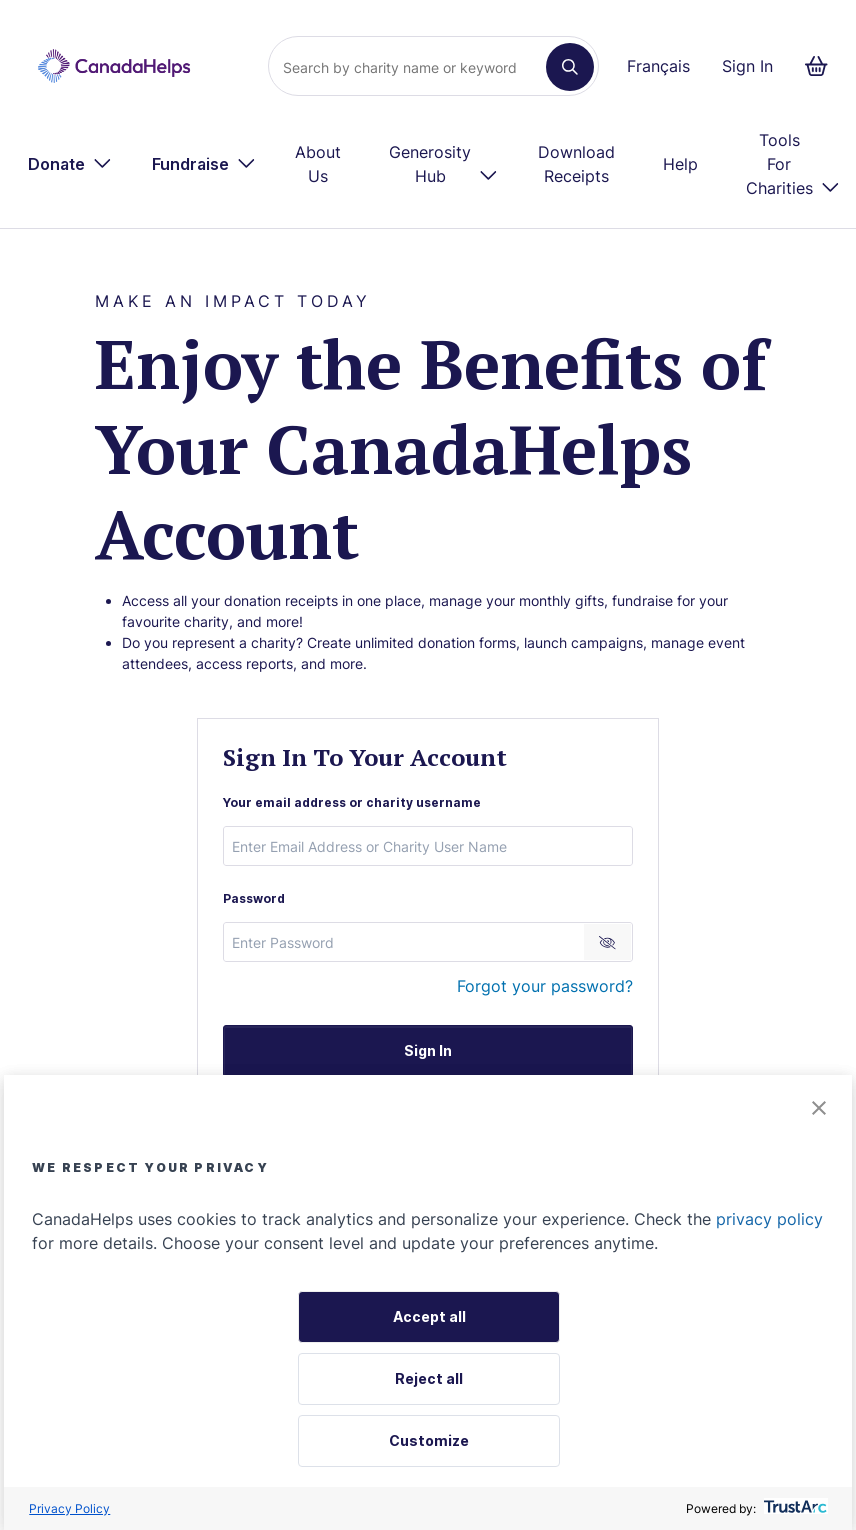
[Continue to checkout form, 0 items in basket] (822, 66)
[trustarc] (793, 1508)
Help (680, 164)
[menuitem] (70, 164)
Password (254, 898)
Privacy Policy (69, 1508)
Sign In (747, 66)
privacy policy (769, 1219)
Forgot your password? (545, 986)
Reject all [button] (429, 1378)
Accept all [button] (429, 1316)
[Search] (415, 67)
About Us (318, 164)
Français (658, 66)
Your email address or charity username (352, 802)
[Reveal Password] (607, 942)
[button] (819, 1109)
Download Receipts (576, 164)
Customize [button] (429, 1440)
